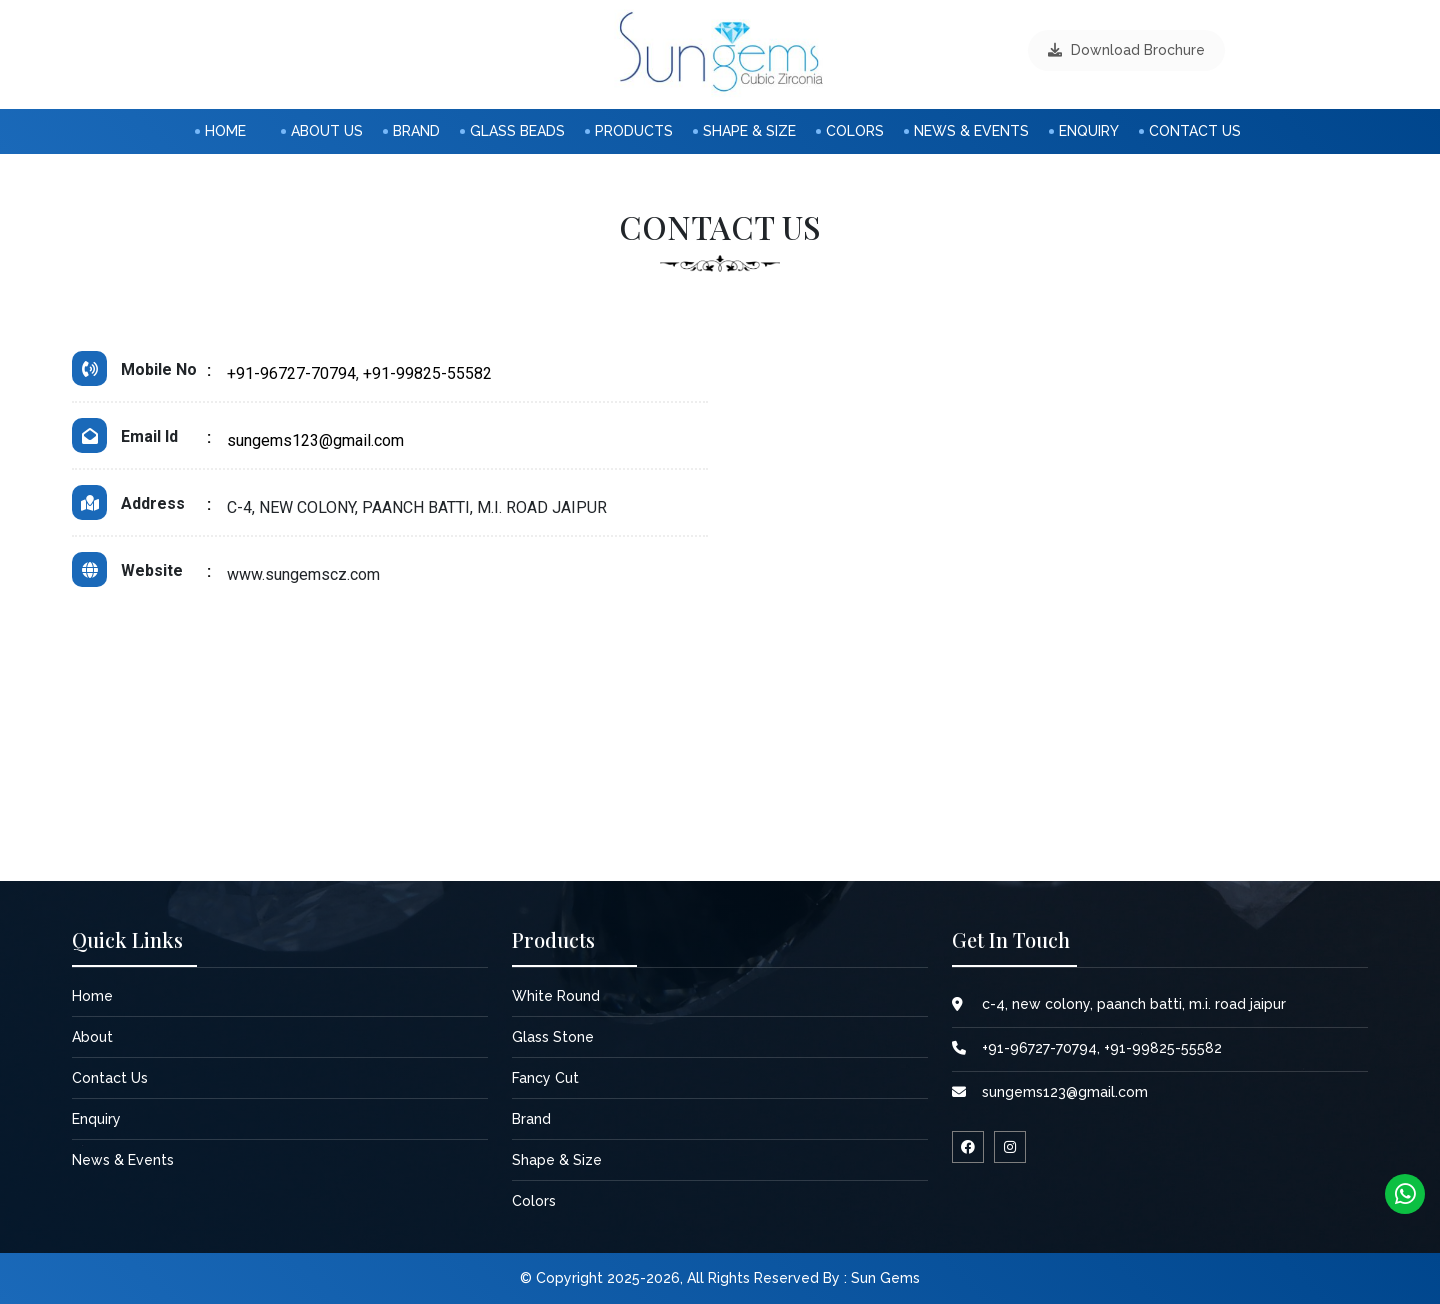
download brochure (1126, 50)
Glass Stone (553, 1037)
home (225, 131)
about (92, 1037)
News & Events (971, 131)
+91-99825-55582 (427, 373)
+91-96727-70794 (291, 373)
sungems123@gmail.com (315, 440)
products (634, 131)
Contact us (1195, 131)
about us (327, 131)
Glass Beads (517, 131)
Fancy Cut (545, 1078)
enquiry (1089, 131)
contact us (110, 1078)
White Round (556, 996)
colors (855, 131)
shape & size (749, 131)
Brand (416, 131)
